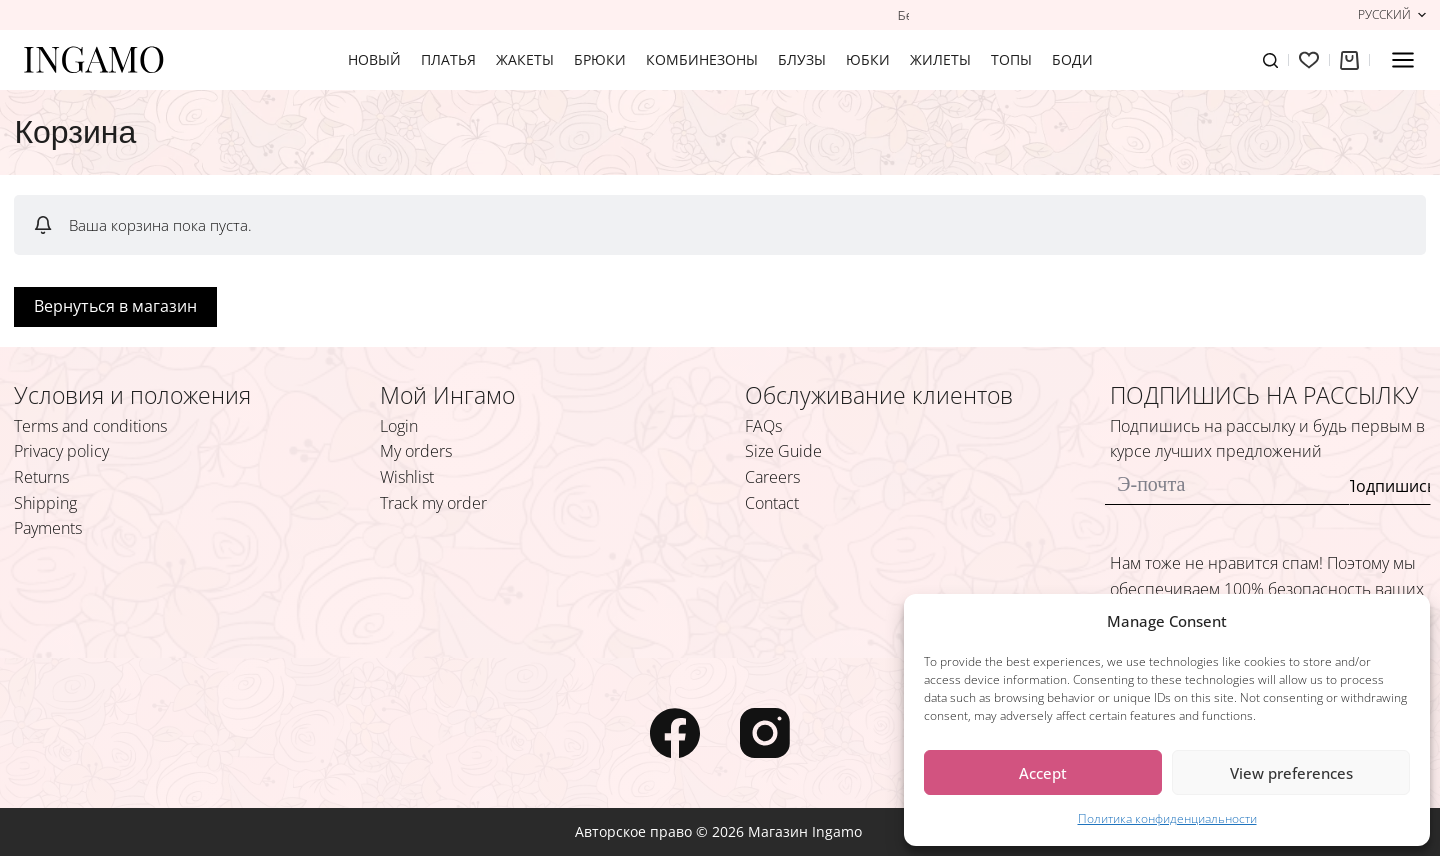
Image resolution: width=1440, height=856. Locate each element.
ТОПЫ (1011, 59)
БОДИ (1072, 59)
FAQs (763, 426)
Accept (1043, 773)
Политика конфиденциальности (1167, 818)
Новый (374, 59)
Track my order (433, 503)
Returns (41, 477)
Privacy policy (61, 451)
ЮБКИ (868, 59)
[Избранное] (1309, 60)
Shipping (45, 503)
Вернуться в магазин (115, 306)
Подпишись (1389, 486)
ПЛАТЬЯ (448, 59)
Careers (772, 477)
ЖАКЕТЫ (525, 59)
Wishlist (407, 477)
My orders (416, 451)
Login (399, 426)
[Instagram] (765, 733)
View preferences (1291, 773)
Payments (48, 528)
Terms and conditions (90, 426)
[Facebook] (675, 733)
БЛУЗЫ (802, 59)
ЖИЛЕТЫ (940, 59)
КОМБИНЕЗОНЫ (702, 59)
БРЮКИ (600, 59)
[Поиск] (1270, 60)
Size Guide (783, 451)
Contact (772, 503)
